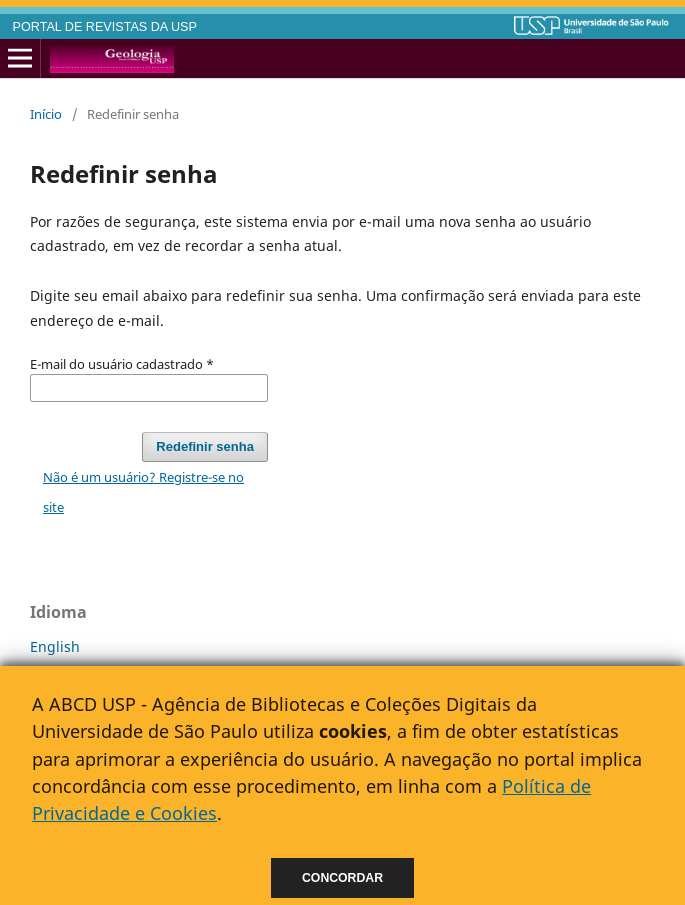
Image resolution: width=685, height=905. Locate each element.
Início (46, 114)
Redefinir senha (205, 446)
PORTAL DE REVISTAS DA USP (105, 27)
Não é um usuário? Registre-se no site (143, 492)
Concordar (342, 878)
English (55, 646)
